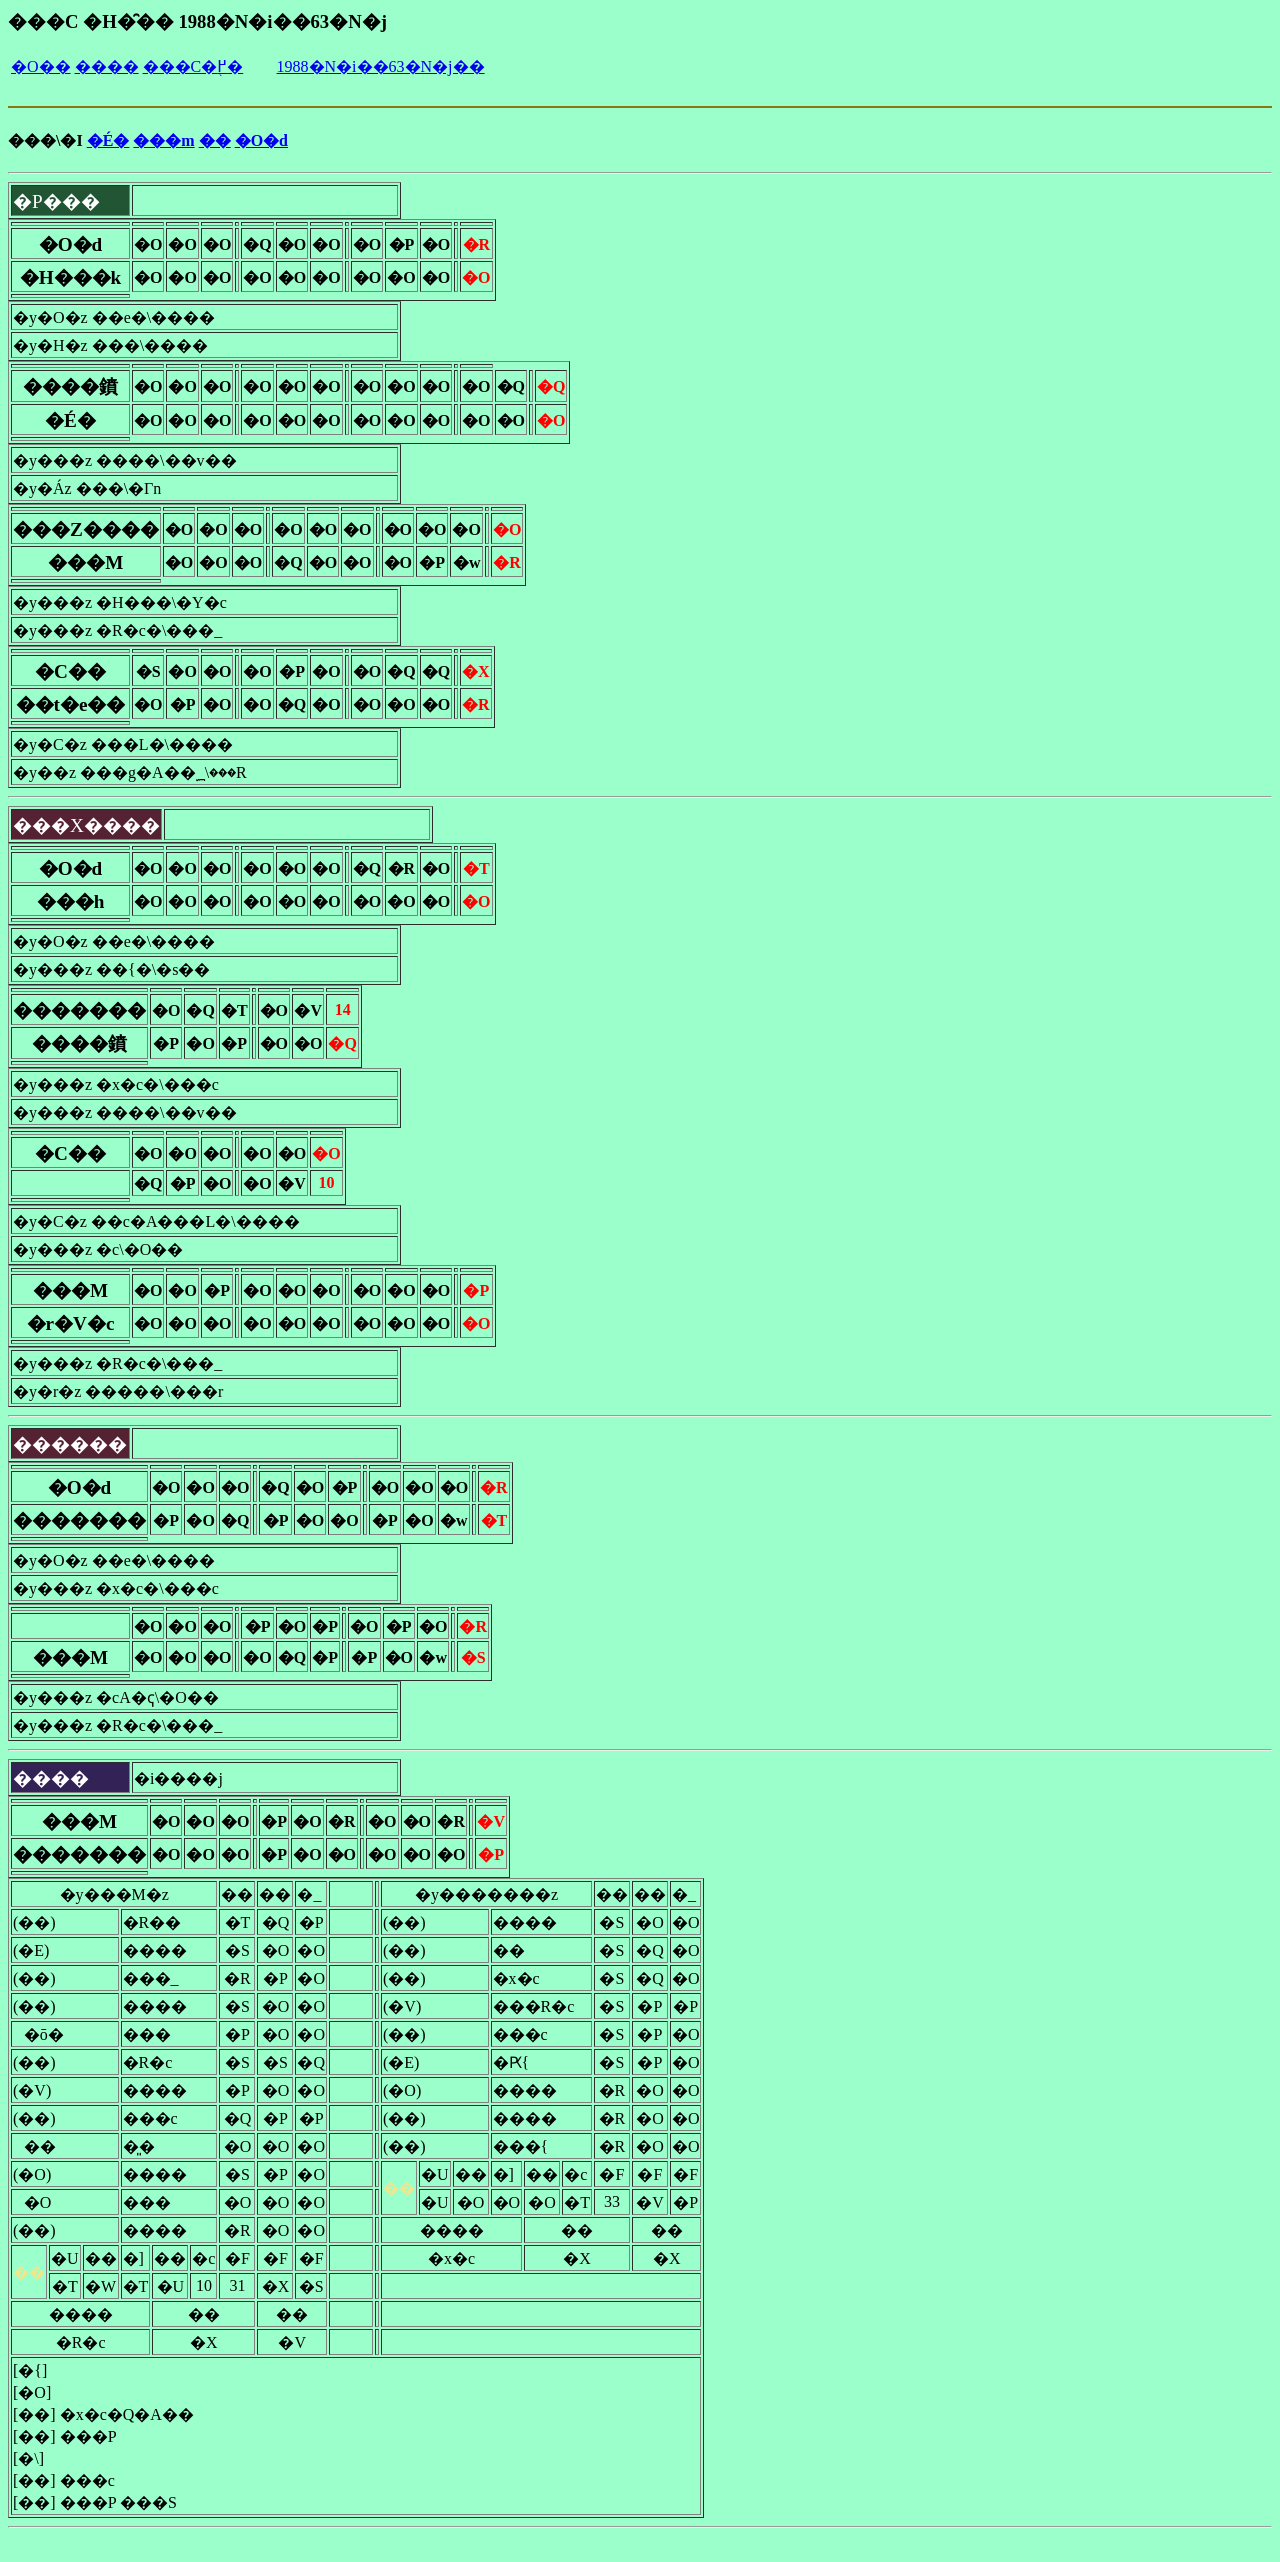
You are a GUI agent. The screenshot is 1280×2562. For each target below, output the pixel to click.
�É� (108, 140)
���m (163, 140)
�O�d (261, 140)
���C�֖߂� (193, 66)
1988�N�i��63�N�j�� (381, 66)
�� (215, 140)
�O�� (41, 66)
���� (107, 66)
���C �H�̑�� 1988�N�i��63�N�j (197, 21)
